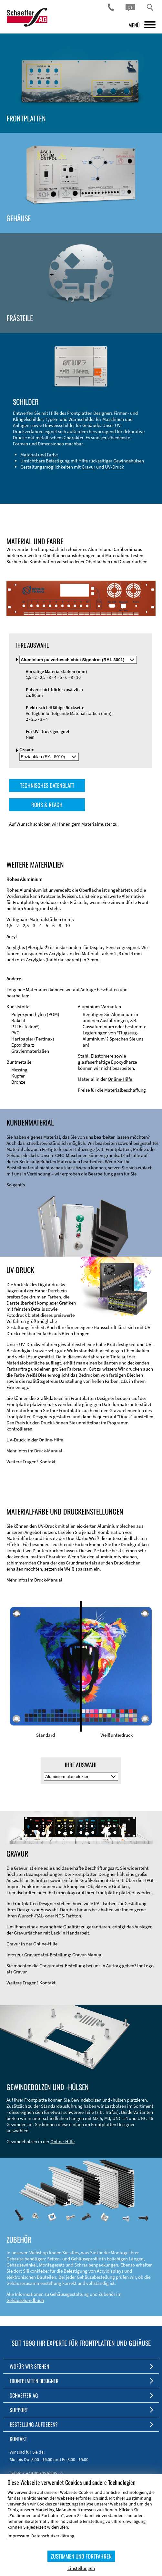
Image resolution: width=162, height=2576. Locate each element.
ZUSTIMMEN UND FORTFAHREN (81, 2556)
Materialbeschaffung (125, 1090)
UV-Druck (114, 467)
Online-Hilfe (120, 1079)
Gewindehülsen (128, 461)
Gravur (88, 467)
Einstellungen (81, 2568)
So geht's (15, 1185)
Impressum (18, 2536)
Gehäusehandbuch (25, 2300)
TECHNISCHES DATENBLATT (47, 785)
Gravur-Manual (87, 1955)
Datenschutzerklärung (52, 2536)
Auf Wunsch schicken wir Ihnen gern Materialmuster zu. (64, 824)
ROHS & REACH (47, 805)
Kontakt (47, 1462)
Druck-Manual (48, 1451)
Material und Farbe (39, 455)
